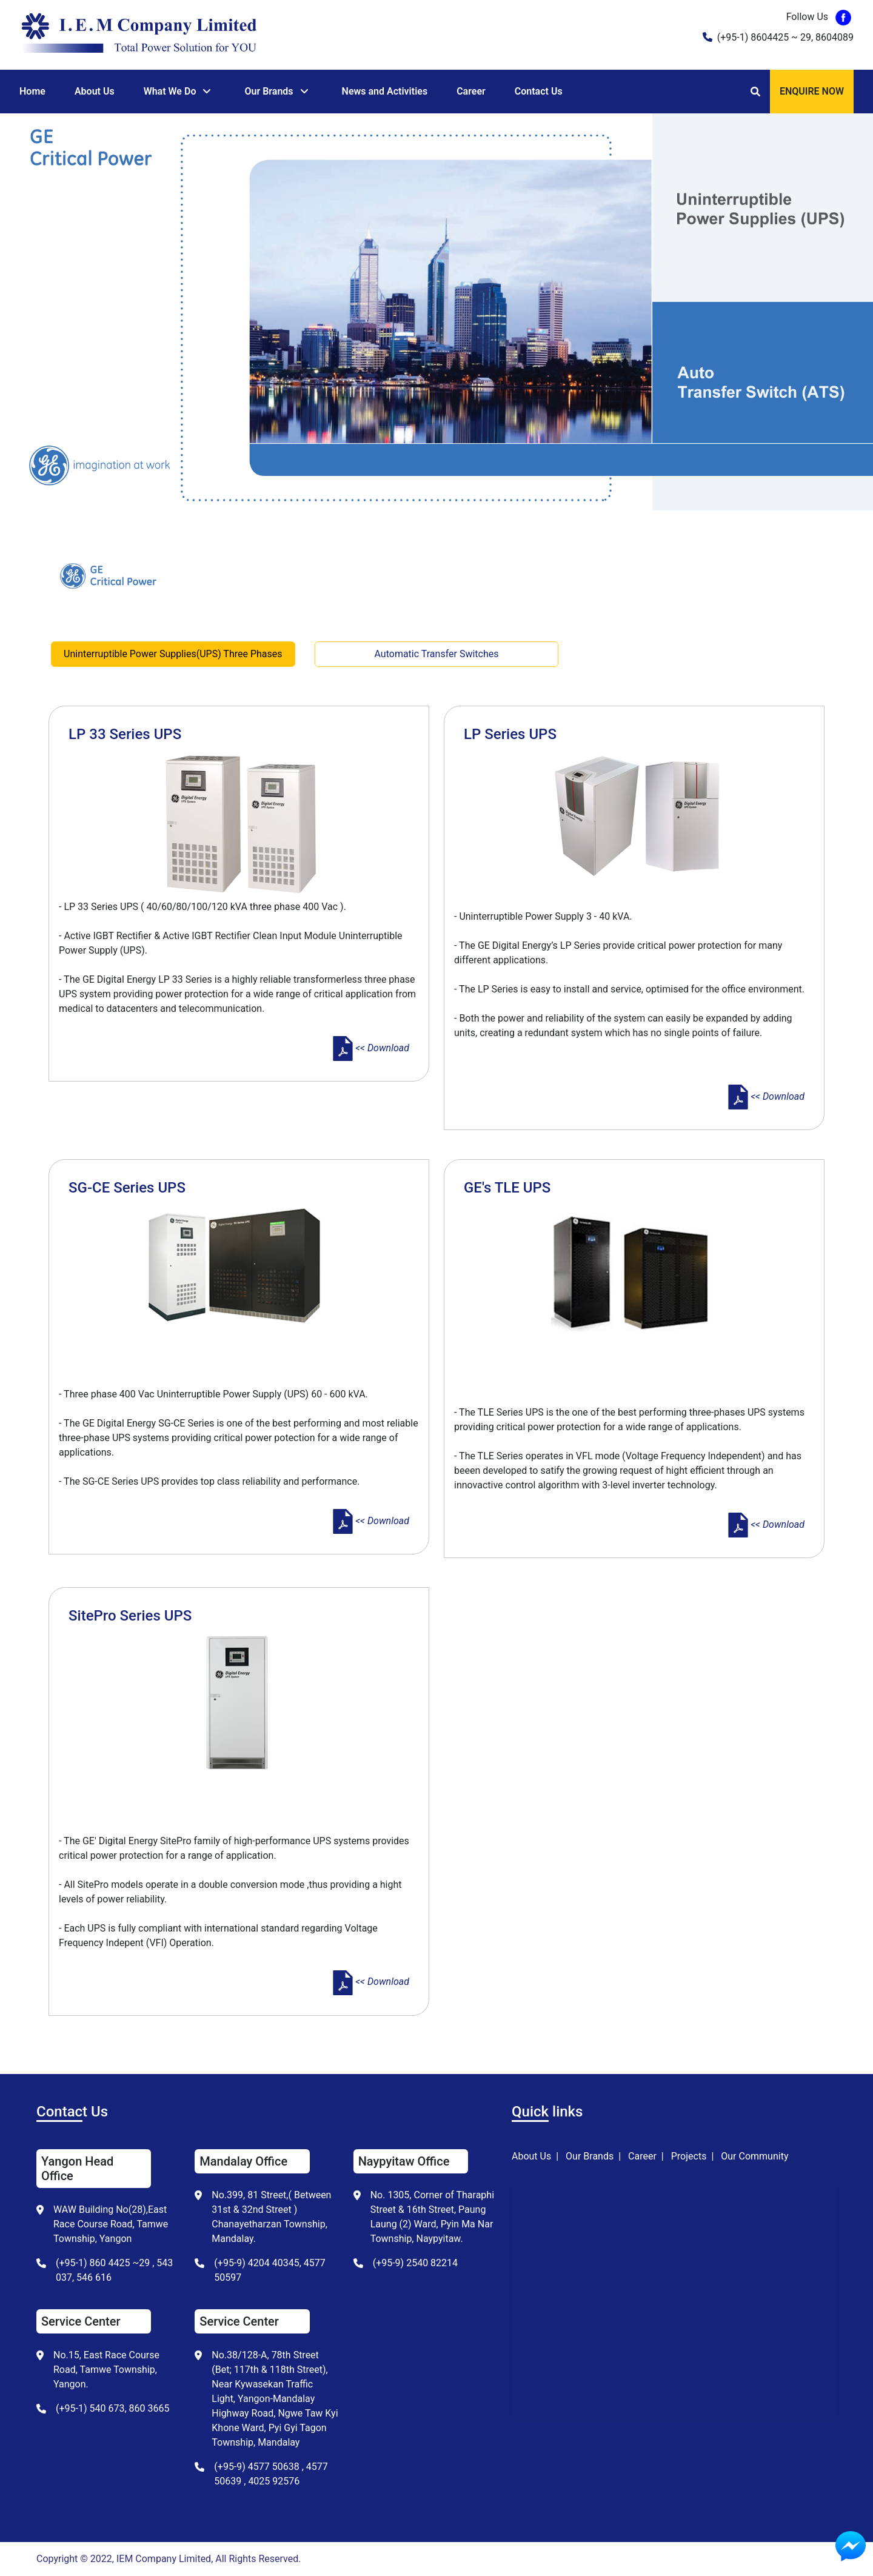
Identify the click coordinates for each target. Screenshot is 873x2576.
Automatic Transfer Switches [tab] (437, 654)
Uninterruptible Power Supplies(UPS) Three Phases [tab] (173, 654)
